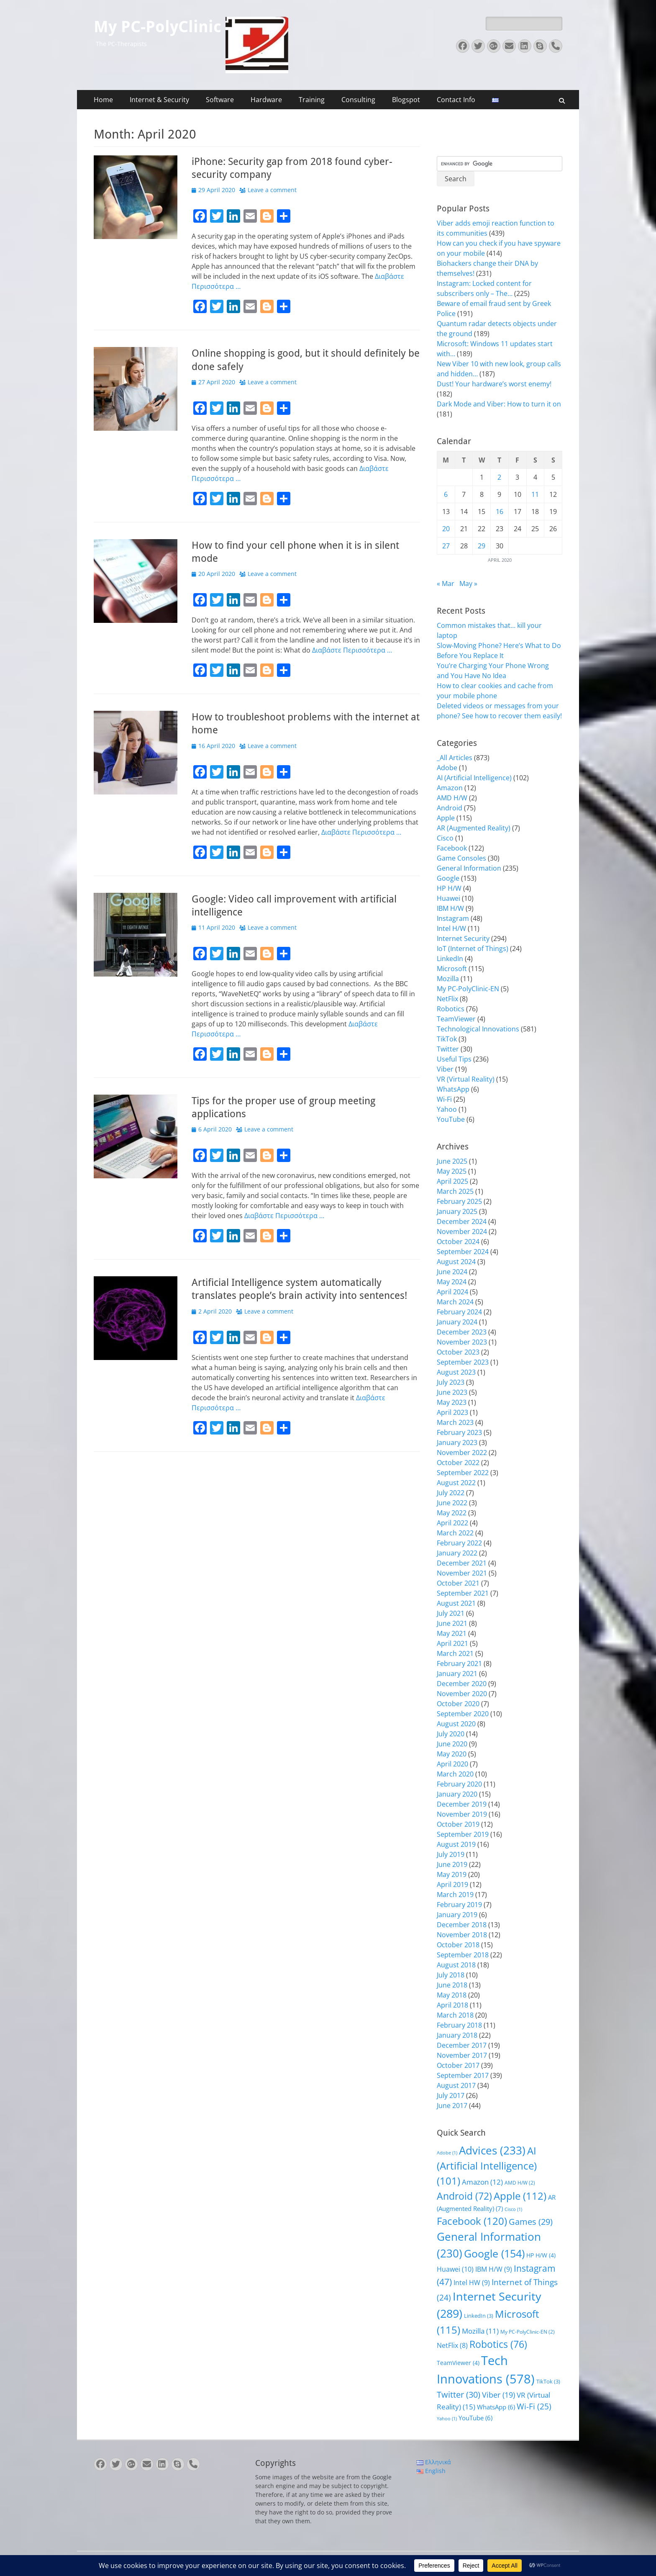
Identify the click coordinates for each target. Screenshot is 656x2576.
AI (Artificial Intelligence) (474, 777)
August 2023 (456, 1372)
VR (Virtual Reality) (466, 1079)
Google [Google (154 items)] (494, 2253)
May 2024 (451, 1281)
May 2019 (451, 1874)
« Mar (445, 583)
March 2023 (455, 1422)
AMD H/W (452, 797)
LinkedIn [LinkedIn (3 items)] (478, 2315)
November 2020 (462, 1693)
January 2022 (457, 1553)
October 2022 (458, 1462)
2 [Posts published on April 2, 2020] (499, 477)
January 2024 (457, 1322)
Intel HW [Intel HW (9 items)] (472, 2282)
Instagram (453, 918)
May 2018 (451, 1995)
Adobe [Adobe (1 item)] (447, 2153)
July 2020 (450, 1733)
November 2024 (462, 1231)
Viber (445, 1069)
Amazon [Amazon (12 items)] (482, 2182)
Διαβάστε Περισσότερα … (352, 650)
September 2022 (463, 1472)
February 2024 (459, 1311)
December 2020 (462, 1683)
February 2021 (459, 1663)
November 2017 (462, 2055)
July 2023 (450, 1382)
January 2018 (457, 2035)
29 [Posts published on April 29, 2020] (481, 545)
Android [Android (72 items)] (464, 2196)
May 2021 (451, 1633)
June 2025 (452, 1161)
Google (448, 878)
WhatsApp (453, 1089)
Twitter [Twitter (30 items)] (458, 2394)
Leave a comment (272, 190)
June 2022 (452, 1502)
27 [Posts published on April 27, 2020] (446, 545)
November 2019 (462, 1814)
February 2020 (459, 1784)
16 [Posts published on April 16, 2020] (499, 511)
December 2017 (462, 2045)
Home (103, 99)
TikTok (447, 1039)
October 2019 (458, 1824)
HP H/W (449, 888)
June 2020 (452, 1743)
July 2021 (450, 1613)
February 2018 (459, 2025)
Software (220, 99)
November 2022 (462, 1452)
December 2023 (462, 1332)
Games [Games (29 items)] (531, 2221)
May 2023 (451, 1402)
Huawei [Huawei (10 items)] (455, 2269)
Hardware (266, 99)
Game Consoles (461, 858)
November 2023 (462, 1342)
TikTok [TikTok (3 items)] (548, 2381)
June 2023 (452, 1392)
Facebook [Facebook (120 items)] (472, 2221)
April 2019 (452, 1884)
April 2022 (452, 1522)
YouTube (451, 1119)
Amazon (450, 787)
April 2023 (452, 1412)
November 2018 (462, 1934)
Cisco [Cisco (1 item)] (513, 2209)
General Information (469, 868)
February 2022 (459, 1543)
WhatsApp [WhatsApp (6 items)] (496, 2407)
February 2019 (459, 1904)
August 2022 (456, 1482)
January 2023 (457, 1442)
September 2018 (463, 1954)
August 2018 (456, 1964)
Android (449, 807)
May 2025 (451, 1171)
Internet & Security (159, 99)
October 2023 (458, 1352)
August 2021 (456, 1603)
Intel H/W (451, 928)
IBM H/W (450, 908)
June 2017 (452, 2105)
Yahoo (447, 1109)
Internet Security (463, 938)
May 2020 (451, 1753)
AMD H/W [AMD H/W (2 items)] (520, 2182)
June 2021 (452, 1623)
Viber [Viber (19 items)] (498, 2394)
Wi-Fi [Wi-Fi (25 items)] (534, 2406)
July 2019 (450, 1854)
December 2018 (462, 1924)
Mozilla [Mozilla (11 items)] (480, 2331)
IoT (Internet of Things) (472, 948)
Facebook (452, 848)
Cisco (445, 838)
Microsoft (452, 968)
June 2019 (452, 1864)
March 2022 (455, 1532)
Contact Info (456, 99)
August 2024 (456, 1261)
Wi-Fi (444, 1099)
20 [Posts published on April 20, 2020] (446, 528)
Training (312, 99)
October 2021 (458, 1583)
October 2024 (458, 1241)
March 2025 (455, 1191)
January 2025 (457, 1211)
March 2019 (455, 1894)
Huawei (448, 898)
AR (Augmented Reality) (473, 828)
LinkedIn (450, 958)
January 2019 (457, 1914)
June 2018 (452, 1985)
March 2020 (455, 1774)
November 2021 (462, 1573)
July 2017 (450, 2095)
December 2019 (462, 1804)
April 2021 (452, 1643)
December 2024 (462, 1221)
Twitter (448, 1049)
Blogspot (406, 99)
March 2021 (455, 1653)
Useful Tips (454, 1059)
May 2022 (451, 1512)
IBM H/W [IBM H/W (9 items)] (493, 2269)
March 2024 (455, 1301)
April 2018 (452, 2005)
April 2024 (452, 1291)
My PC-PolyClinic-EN (468, 988)
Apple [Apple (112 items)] (520, 2196)
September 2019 (463, 1834)
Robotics (450, 1008)
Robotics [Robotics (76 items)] (498, 2344)
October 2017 (458, 2065)
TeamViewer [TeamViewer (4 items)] (458, 2363)
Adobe (447, 767)
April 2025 (452, 1181)
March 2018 (455, 2015)
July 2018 (450, 1975)
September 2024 (463, 1251)
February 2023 (459, 1432)
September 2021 (463, 1593)
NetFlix (447, 998)
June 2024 (452, 1271)
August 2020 (456, 1723)
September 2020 (463, 1713)
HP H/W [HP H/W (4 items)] (541, 2255)
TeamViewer (456, 1018)
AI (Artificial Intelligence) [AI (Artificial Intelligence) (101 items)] (487, 2166)
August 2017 (456, 2085)
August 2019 (456, 1844)
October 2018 (458, 1944)
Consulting (358, 99)
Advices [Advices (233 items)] (492, 2150)
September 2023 (463, 1362)
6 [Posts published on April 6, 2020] (446, 494)
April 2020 (452, 1764)
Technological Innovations (478, 1028)
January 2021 (457, 1673)
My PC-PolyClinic (157, 27)
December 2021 (462, 1563)
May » (468, 583)
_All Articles (454, 757)
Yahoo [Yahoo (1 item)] (447, 2419)
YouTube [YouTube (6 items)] (475, 2418)
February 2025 (459, 1201)
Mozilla (448, 978)
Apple (446, 818)
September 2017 (463, 2075)
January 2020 (457, 1794)
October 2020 (458, 1703)
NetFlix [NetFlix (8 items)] (452, 2345)
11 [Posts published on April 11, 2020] (535, 494)
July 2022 (450, 1492)
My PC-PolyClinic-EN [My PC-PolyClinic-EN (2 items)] (527, 2331)
